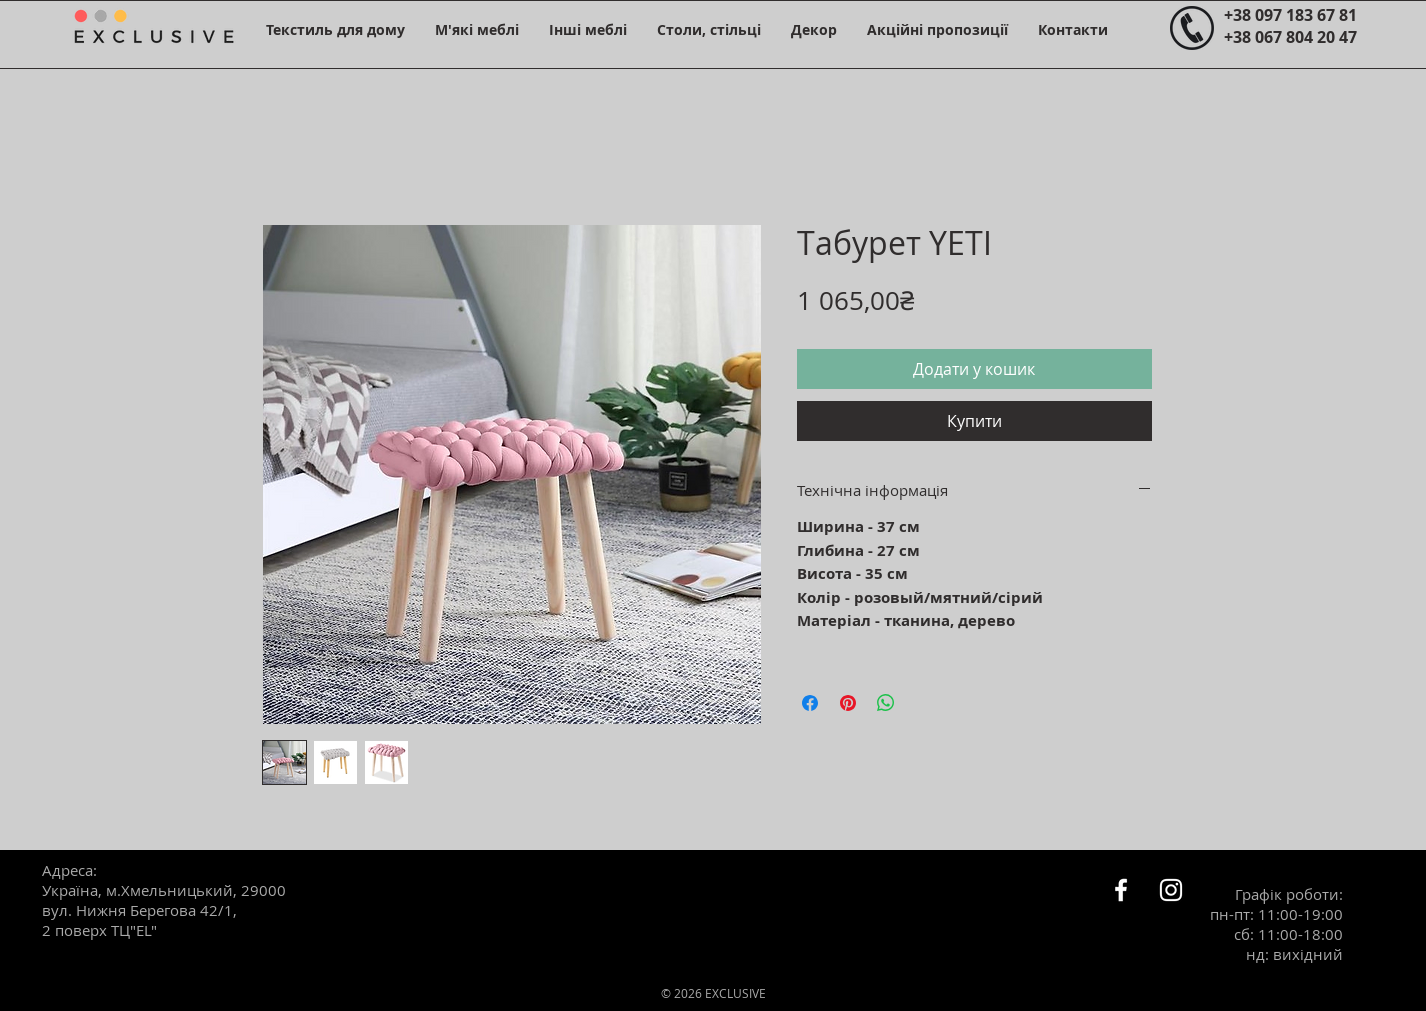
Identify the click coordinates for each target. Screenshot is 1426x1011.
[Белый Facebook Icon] (1121, 890)
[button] (335, 29)
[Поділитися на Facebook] (810, 703)
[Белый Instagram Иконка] (1171, 890)
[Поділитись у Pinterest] (848, 703)
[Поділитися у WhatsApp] (886, 703)
